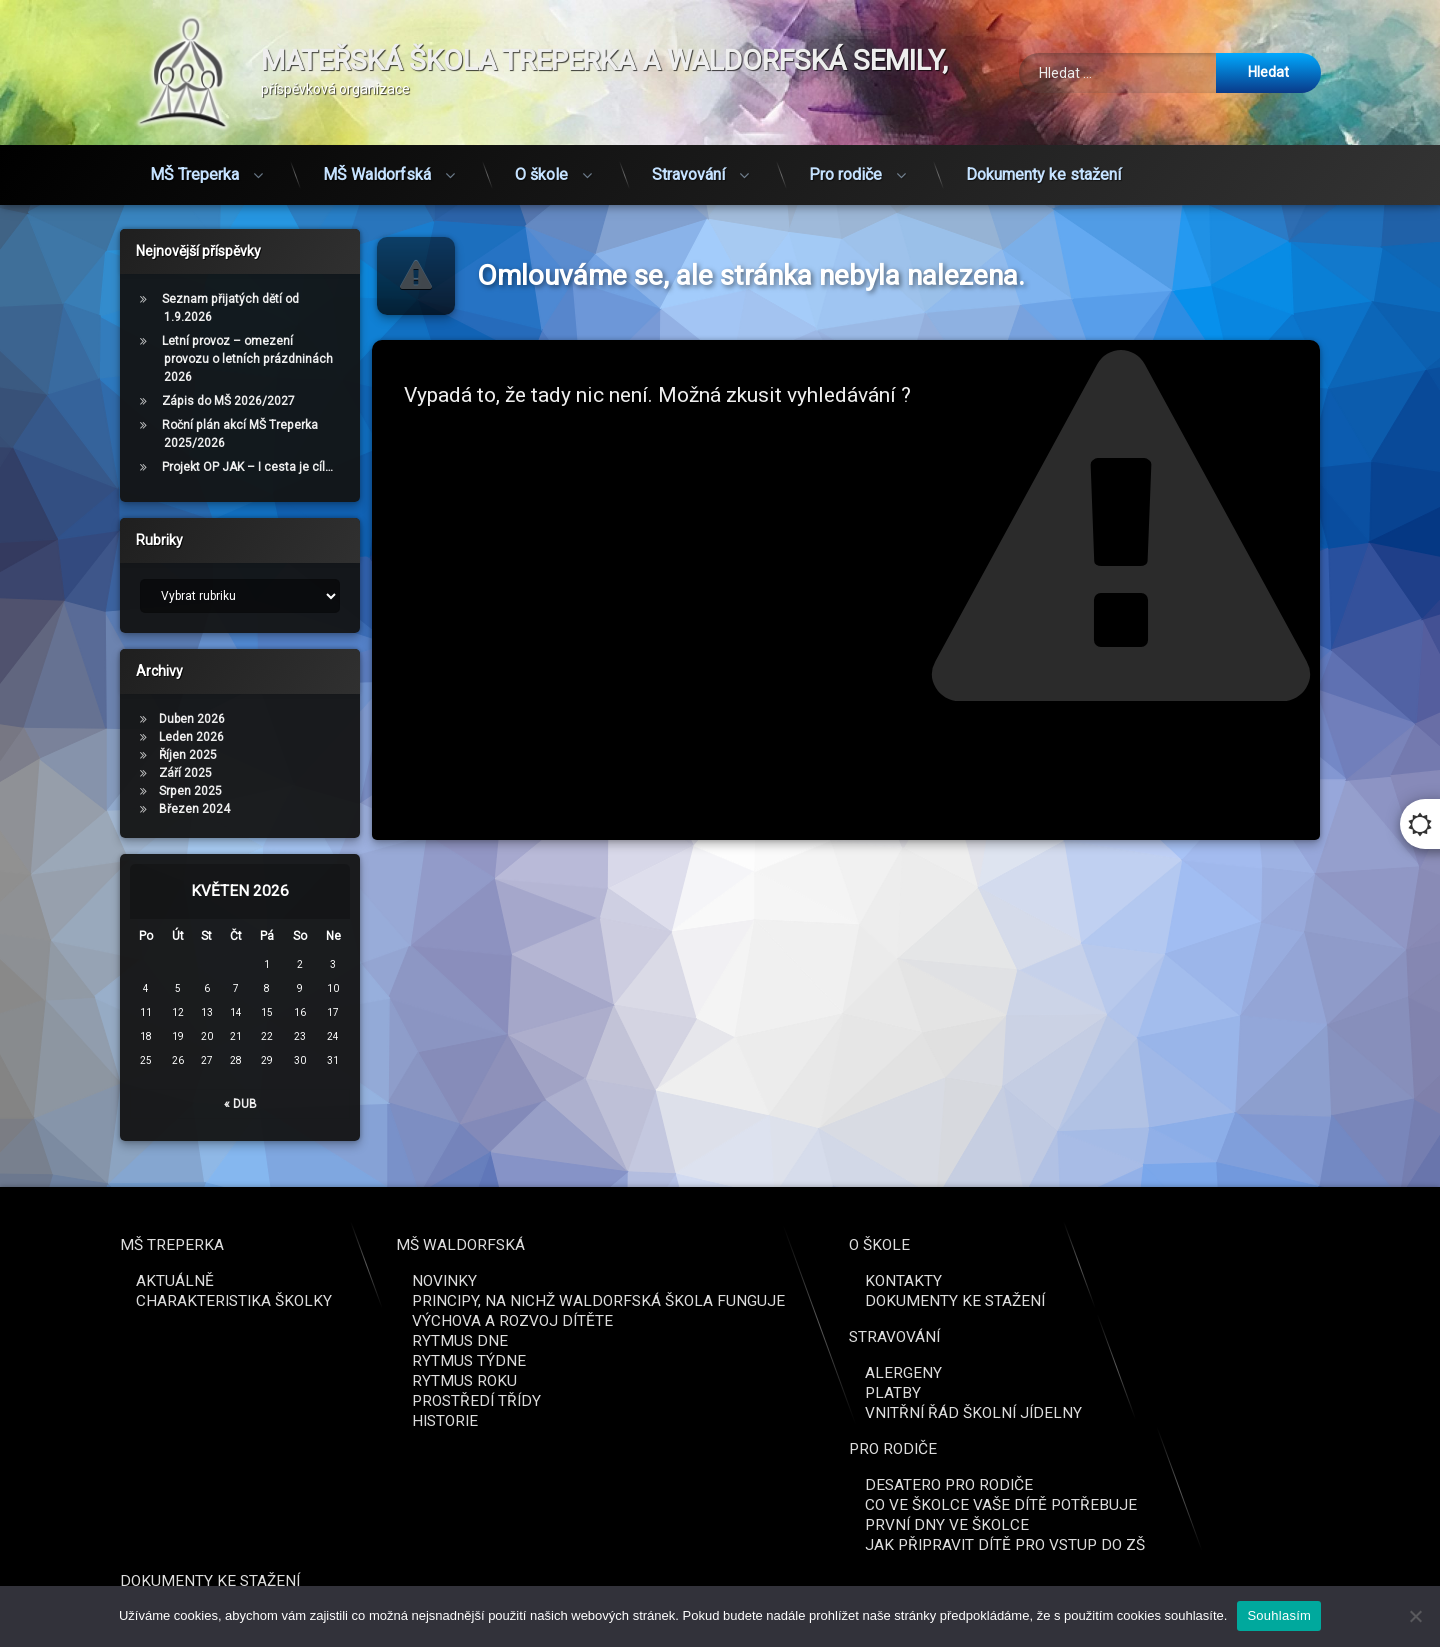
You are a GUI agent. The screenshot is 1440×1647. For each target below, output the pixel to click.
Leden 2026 (120, 737)
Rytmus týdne (1337, 1361)
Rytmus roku (1332, 1381)
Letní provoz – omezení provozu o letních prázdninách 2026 (176, 359)
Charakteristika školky (1102, 1301)
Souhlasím (1279, 1615)
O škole (541, 141)
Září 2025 (114, 773)
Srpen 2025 (119, 791)
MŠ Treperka (194, 141)
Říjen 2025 (117, 755)
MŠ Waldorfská (377, 141)
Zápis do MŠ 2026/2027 (157, 401)
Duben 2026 (121, 719)
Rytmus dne (1328, 1341)
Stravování (688, 141)
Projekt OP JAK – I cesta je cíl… (176, 467)
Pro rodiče (845, 141)
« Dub (169, 1104)
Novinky (1312, 1281)
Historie (1313, 1421)
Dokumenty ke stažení (1043, 141)
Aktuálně (1043, 1281)
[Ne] (1415, 1616)
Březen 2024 (123, 809)
